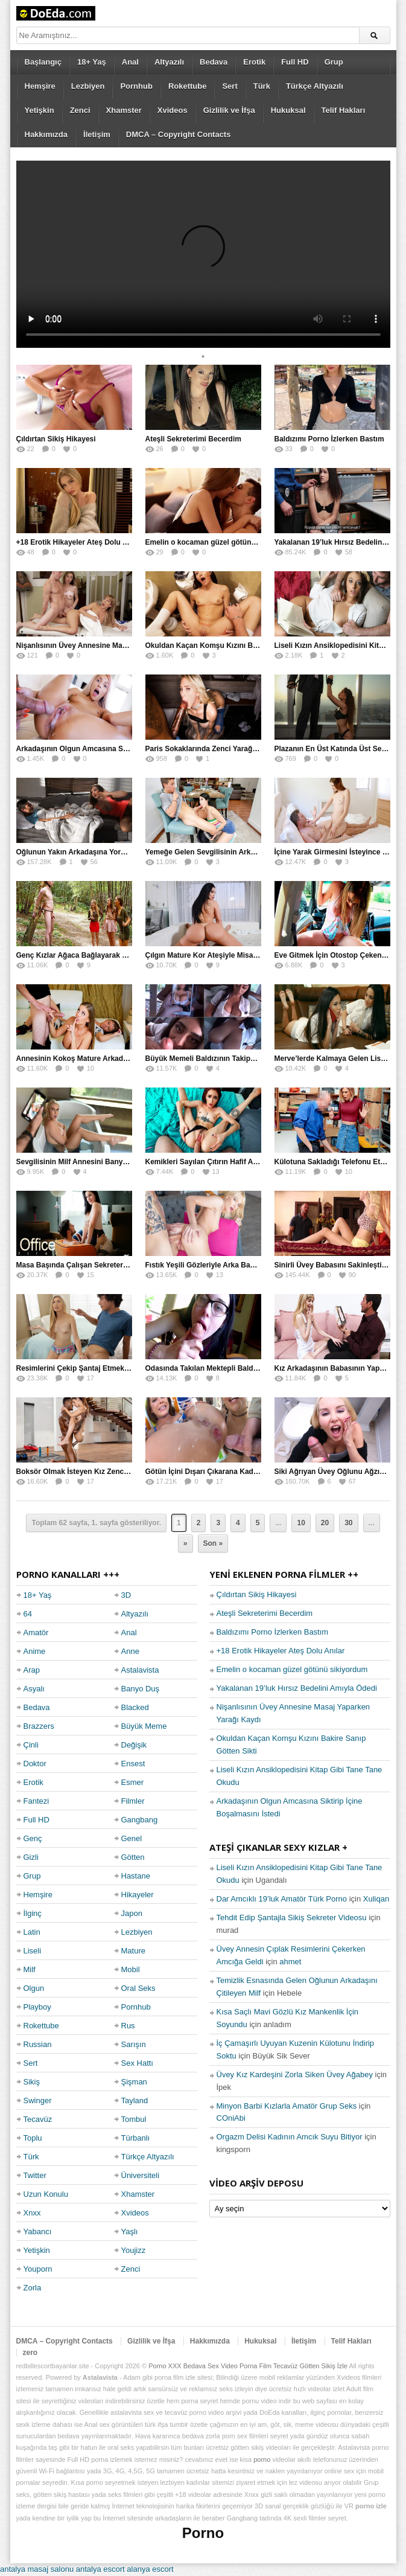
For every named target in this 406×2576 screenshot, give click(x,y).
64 (28, 1613)
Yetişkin (39, 110)
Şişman (134, 2081)
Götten (133, 1857)
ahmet (290, 1961)
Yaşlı (129, 2231)
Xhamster (124, 110)
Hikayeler (137, 1894)
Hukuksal (288, 110)
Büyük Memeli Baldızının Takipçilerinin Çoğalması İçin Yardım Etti (258, 1058)
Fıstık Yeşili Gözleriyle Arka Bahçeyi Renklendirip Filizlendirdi (251, 1265)
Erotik (254, 61)
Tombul (134, 2119)
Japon (131, 1913)
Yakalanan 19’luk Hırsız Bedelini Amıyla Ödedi (297, 1688)
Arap (32, 1669)
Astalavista (140, 1669)
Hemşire (40, 86)
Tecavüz (38, 2119)
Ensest (133, 1763)
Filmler (133, 1800)
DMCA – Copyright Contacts (178, 134)
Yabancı (38, 2231)
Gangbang (139, 1819)
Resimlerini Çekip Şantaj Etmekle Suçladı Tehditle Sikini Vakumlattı (131, 1368)
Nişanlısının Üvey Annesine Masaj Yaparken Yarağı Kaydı (114, 645)
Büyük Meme (144, 1726)
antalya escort (100, 2569)
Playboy (37, 2006)
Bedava (213, 61)
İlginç (33, 1913)
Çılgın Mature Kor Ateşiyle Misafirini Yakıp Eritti (226, 955)
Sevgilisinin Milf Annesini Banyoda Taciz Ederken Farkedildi (119, 1162)
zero (30, 2352)
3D (126, 1595)
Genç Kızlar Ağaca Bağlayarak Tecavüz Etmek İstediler (110, 955)
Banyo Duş (140, 1688)
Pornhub (136, 86)
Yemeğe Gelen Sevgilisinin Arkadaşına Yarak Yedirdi (235, 852)
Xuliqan (376, 1898)
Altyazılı (169, 61)
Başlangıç (43, 61)
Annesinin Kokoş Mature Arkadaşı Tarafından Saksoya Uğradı (122, 1058)
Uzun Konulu (46, 2194)
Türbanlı (135, 2137)
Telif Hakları (344, 110)
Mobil (130, 1969)
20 (325, 1523)
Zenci (80, 110)
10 (301, 1523)
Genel (131, 1838)
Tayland (134, 2100)
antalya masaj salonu (37, 2569)
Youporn (38, 2268)
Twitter (35, 2175)
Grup (334, 61)
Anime (35, 1651)
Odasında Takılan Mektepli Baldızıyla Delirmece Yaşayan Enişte (254, 1368)
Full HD (295, 61)
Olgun (34, 1988)
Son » (213, 1543)
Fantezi (36, 1800)
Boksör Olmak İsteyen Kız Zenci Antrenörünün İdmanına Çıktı (121, 1471)
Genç (33, 1838)
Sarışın (133, 2044)
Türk (261, 86)
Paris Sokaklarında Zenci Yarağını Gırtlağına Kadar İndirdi (244, 749)
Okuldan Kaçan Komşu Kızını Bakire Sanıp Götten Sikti (239, 645)
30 (348, 1523)
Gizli (31, 1857)
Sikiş (32, 2081)
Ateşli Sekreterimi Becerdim (193, 439)
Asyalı (34, 1688)
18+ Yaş (91, 61)
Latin (32, 1932)
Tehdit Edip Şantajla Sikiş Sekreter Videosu (292, 1917)
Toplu (33, 2137)
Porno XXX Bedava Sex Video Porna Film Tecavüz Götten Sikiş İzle (247, 2365)
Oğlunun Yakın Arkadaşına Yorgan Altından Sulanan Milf (112, 852)
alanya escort (150, 2569)
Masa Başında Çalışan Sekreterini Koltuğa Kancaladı (106, 1265)
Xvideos (172, 110)
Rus (128, 2025)
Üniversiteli (140, 2175)
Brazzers (39, 1726)
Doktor (35, 1763)
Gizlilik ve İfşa (229, 110)
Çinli (31, 1744)
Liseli (33, 1950)
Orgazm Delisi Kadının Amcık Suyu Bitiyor (290, 2136)
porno (261, 2459)
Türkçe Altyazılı (314, 86)
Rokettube (187, 86)
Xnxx (32, 2212)
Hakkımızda (46, 134)
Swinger (38, 2100)
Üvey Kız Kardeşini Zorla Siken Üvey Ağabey (295, 2074)
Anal (130, 61)
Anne (130, 1651)
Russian (38, 2044)
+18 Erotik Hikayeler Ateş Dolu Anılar (79, 542)
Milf (30, 1969)
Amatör (36, 1632)
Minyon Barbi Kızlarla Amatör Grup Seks (287, 2105)
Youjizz (133, 2250)
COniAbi (231, 2118)
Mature (133, 1950)
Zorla (33, 2287)
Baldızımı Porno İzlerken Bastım (329, 439)
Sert (229, 86)
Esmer (132, 1782)
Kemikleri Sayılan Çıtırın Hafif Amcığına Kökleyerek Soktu (244, 1162)
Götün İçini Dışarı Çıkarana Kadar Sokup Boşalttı (229, 1471)
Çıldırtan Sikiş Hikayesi (56, 439)
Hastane (135, 1875)
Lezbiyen (88, 86)
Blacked (135, 1707)
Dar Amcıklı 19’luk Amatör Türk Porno (282, 1898)
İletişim (96, 134)
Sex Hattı (137, 2063)
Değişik (134, 1744)
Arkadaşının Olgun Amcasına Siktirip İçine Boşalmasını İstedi (121, 749)
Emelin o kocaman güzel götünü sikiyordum (221, 542)
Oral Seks (138, 1988)
